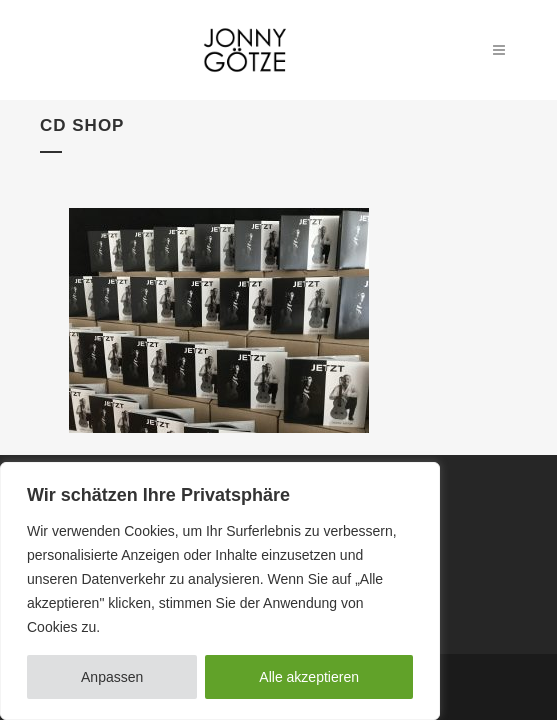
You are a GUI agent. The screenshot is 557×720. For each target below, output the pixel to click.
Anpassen (112, 677)
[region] (220, 591)
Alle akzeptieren (309, 677)
